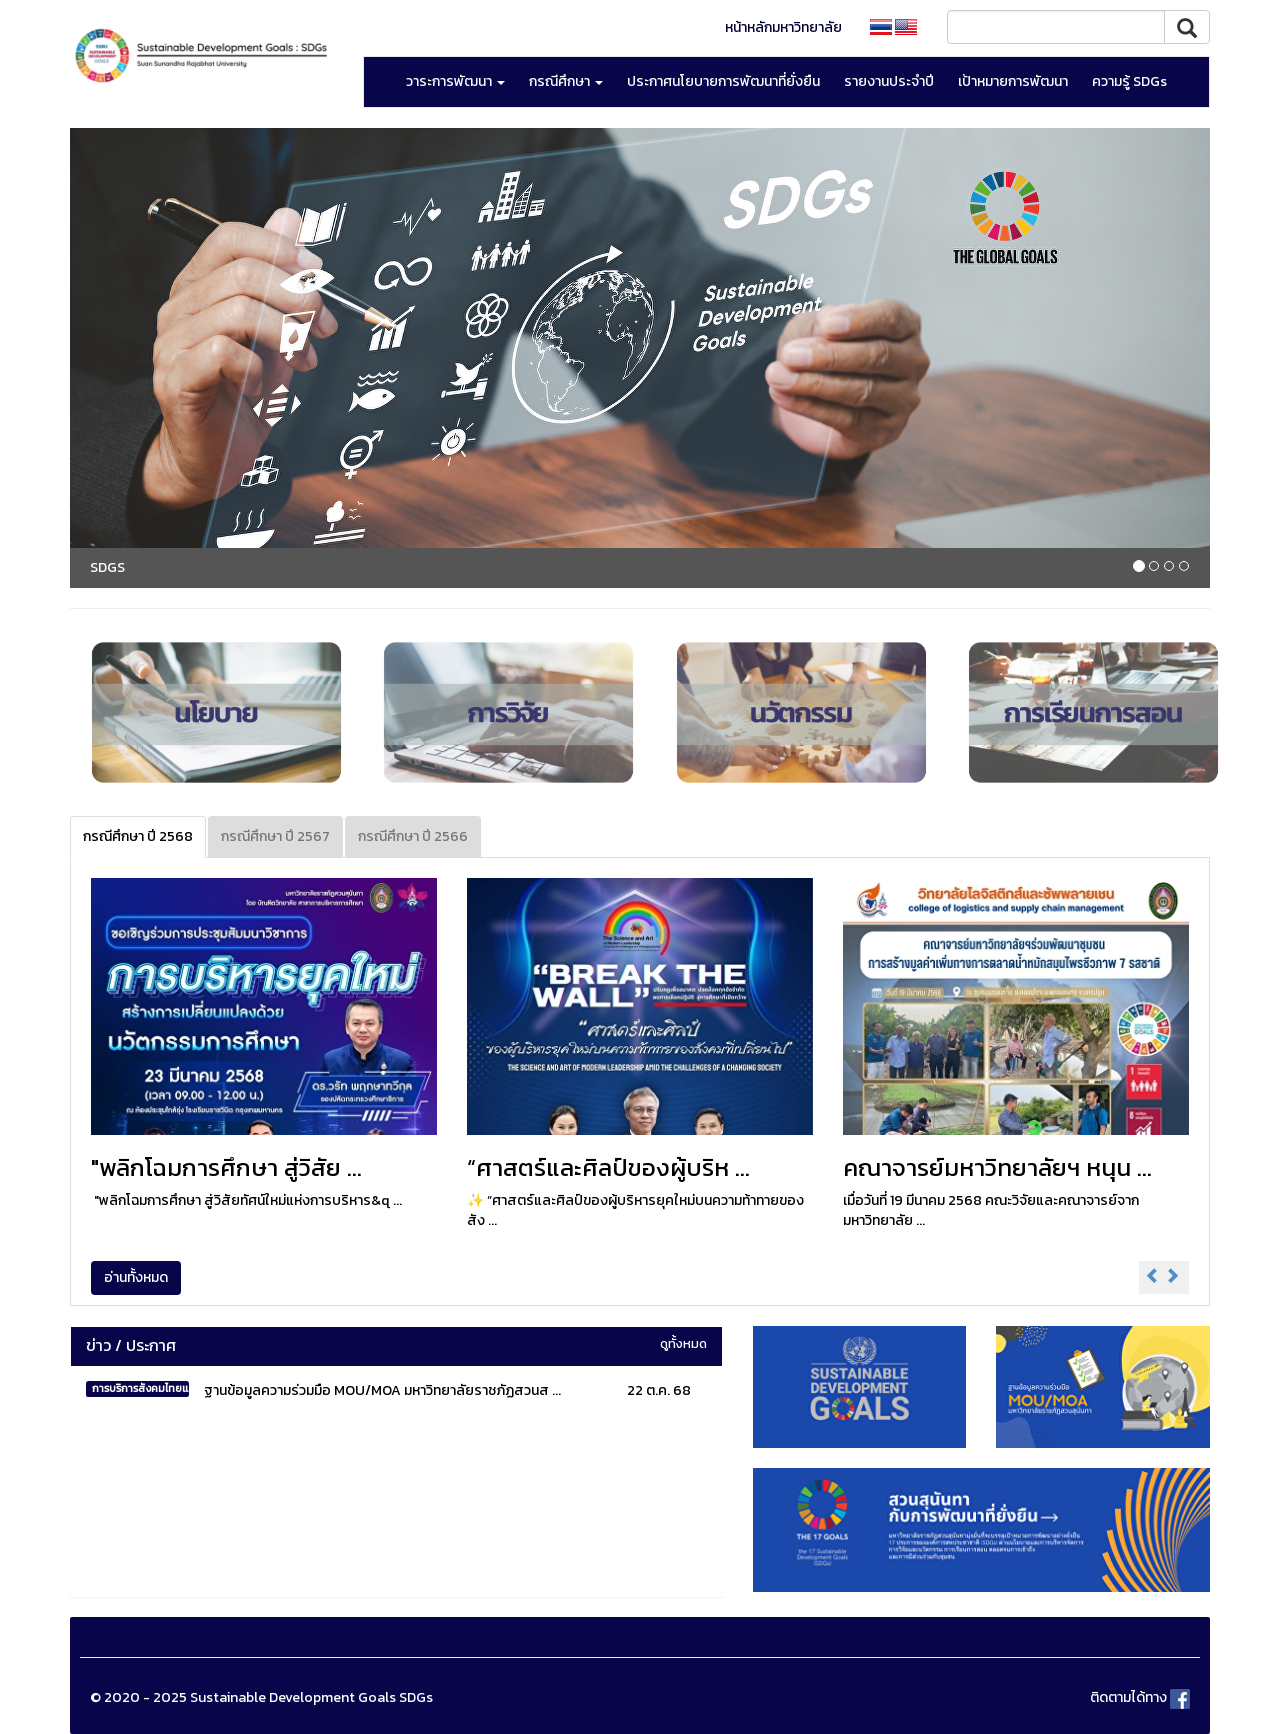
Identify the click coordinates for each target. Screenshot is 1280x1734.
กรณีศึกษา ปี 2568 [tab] (138, 836)
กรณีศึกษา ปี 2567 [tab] (275, 836)
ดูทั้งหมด (683, 1343)
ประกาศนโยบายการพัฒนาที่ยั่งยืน (723, 81)
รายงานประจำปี (889, 81)
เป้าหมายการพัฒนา (1013, 81)
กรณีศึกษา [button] (566, 81)
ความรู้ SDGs (1129, 81)
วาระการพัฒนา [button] (455, 81)
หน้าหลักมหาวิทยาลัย (783, 27)
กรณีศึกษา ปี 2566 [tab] (413, 836)
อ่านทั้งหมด (136, 1277)
